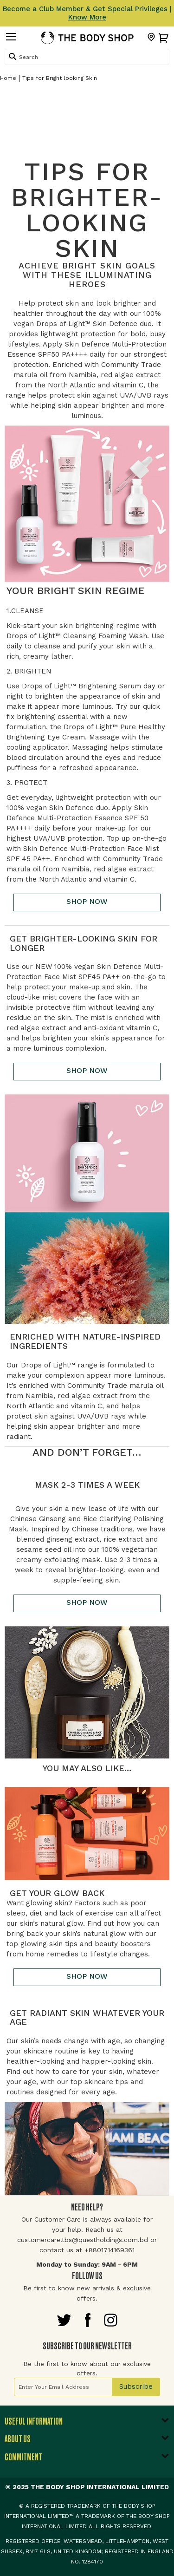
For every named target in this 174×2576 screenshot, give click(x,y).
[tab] (87, 2424)
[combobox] (87, 57)
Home (8, 78)
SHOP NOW (87, 901)
